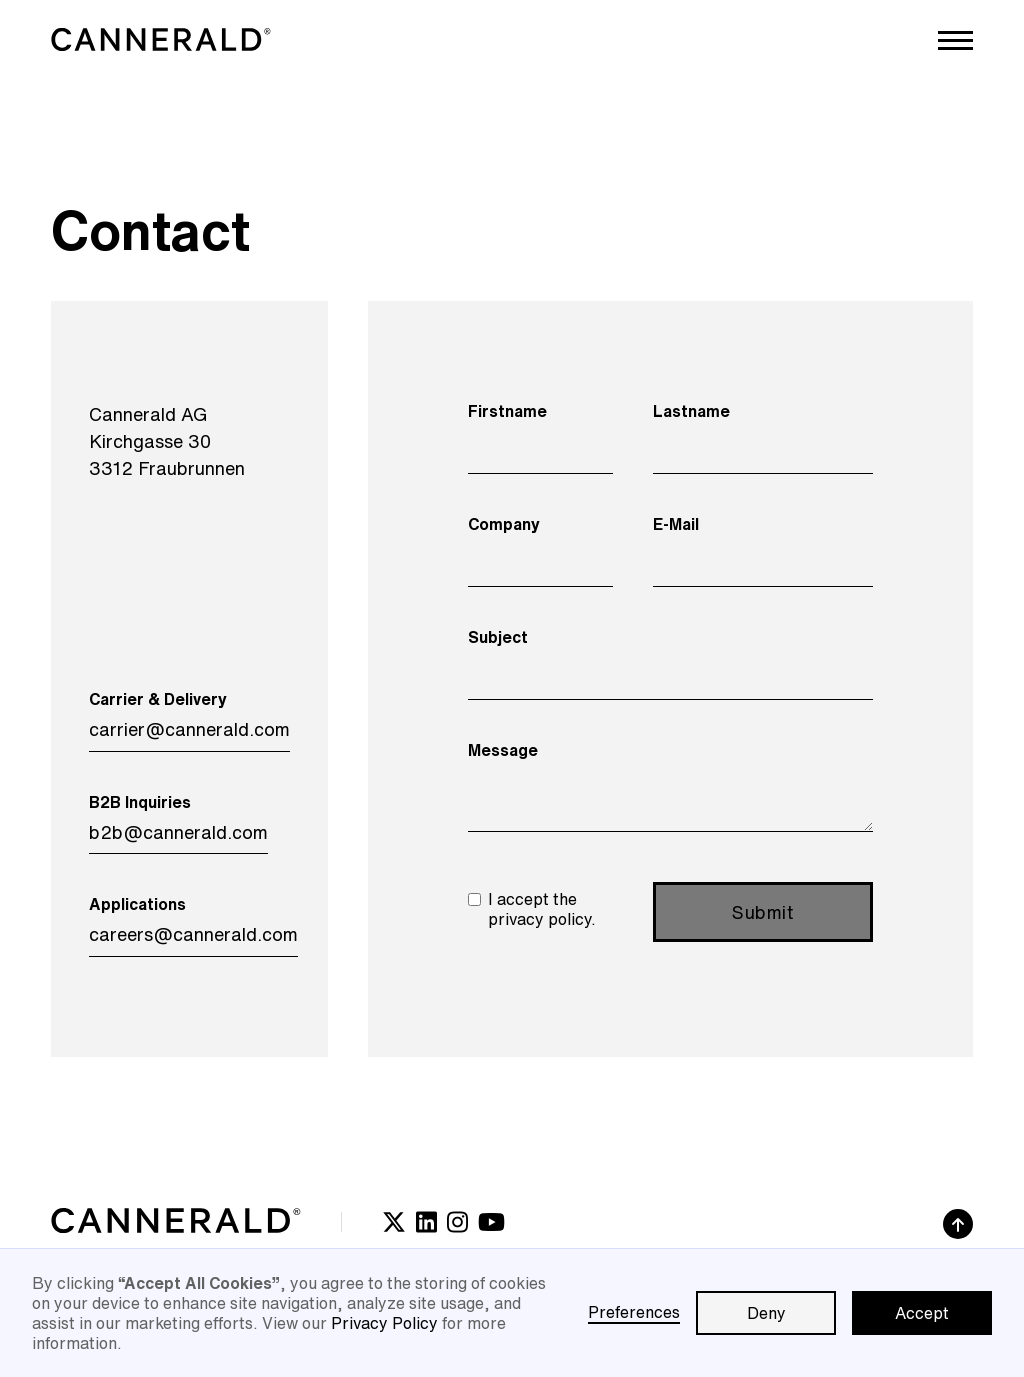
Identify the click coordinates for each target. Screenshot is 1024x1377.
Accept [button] (922, 1313)
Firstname (507, 411)
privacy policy (539, 919)
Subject (498, 637)
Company (504, 524)
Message (503, 750)
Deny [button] (766, 1313)
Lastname (691, 411)
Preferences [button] (634, 1312)
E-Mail (676, 524)
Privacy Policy (384, 1323)
